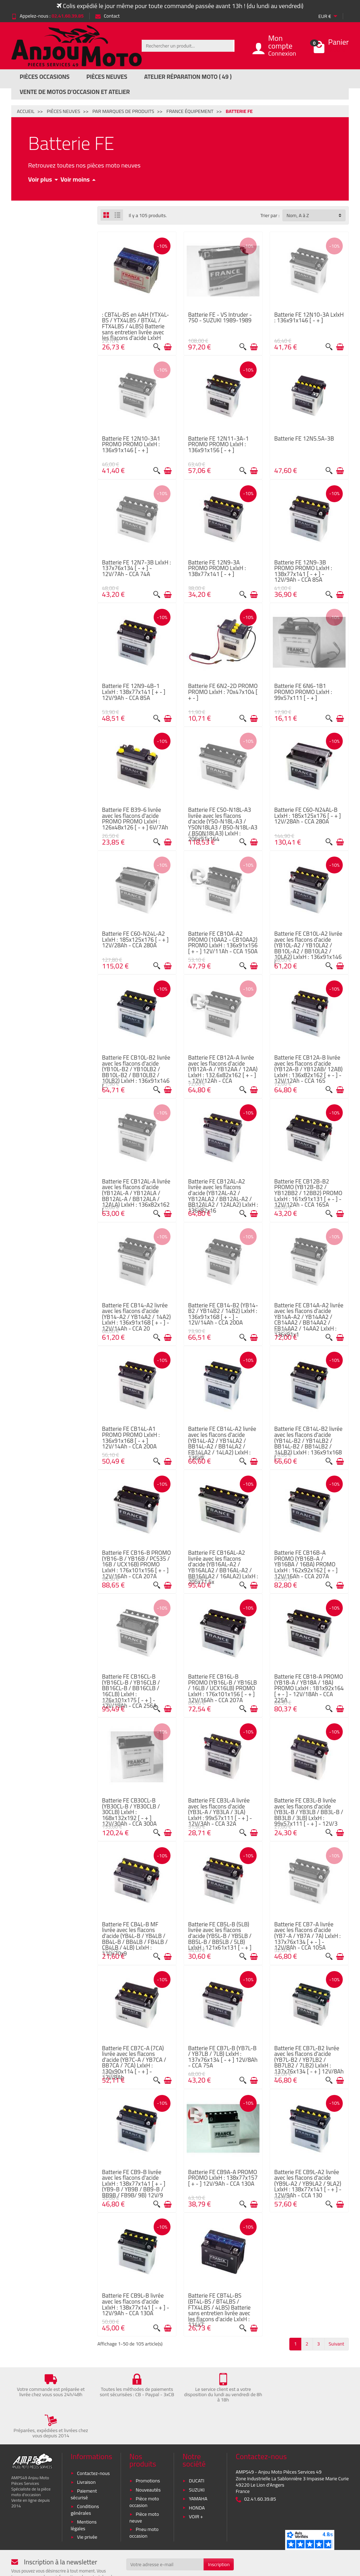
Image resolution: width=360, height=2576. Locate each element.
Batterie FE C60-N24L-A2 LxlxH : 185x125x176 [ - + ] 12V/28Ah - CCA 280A (135, 939)
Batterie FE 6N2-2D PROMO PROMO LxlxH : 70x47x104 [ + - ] (223, 691)
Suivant (336, 2343)
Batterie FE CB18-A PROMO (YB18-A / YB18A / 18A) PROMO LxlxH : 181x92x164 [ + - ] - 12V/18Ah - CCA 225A (309, 1688)
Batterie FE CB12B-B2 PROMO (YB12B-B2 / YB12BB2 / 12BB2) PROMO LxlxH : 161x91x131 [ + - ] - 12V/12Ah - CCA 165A (308, 1193)
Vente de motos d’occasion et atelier (75, 91)
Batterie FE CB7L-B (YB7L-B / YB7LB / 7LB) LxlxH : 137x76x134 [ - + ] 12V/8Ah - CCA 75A (223, 2057)
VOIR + (196, 2480)
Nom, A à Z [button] (298, 215)
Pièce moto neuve (144, 2481)
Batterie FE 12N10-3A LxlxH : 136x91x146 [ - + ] (309, 317)
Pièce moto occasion (144, 2466)
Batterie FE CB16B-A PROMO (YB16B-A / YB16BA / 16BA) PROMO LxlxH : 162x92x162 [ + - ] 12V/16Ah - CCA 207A (306, 1564)
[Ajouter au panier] (167, 347)
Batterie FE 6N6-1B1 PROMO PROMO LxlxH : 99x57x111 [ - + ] (303, 691)
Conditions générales (85, 2474)
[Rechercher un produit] (187, 46)
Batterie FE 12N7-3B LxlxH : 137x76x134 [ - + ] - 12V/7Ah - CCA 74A (136, 568)
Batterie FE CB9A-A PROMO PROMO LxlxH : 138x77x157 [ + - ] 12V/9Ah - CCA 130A (223, 2177)
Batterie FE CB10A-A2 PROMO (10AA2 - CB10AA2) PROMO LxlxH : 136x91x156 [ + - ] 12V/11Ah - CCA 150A (223, 942)
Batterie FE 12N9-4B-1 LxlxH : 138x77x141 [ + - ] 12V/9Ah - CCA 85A (133, 691)
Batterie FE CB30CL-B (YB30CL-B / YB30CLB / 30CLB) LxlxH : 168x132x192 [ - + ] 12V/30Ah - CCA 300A (131, 1812)
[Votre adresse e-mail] (165, 2529)
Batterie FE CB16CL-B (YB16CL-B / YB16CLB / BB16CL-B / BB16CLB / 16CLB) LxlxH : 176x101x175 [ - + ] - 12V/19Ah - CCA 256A (131, 1691)
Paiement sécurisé (84, 2459)
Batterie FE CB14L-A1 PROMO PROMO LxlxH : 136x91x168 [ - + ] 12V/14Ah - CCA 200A (131, 1437)
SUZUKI (197, 2453)
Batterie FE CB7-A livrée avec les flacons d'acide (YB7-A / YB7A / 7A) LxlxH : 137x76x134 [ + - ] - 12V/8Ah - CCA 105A (307, 1936)
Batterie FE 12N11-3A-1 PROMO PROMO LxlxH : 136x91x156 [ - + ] (218, 444)
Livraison (86, 2446)
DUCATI (196, 2445)
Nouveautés (148, 2453)
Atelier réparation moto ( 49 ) (188, 76)
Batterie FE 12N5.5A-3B (304, 438)
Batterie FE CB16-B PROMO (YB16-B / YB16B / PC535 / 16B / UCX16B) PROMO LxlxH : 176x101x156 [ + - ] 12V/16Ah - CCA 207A (136, 1564)
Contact (107, 15)
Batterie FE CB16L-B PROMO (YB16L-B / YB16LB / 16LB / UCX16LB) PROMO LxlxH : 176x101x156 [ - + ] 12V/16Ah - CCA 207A (222, 1688)
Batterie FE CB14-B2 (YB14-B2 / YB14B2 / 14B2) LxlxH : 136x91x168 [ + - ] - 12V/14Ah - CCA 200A (223, 1314)
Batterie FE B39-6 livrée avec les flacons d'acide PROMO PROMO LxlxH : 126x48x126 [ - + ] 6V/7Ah (135, 818)
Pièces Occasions (45, 76)
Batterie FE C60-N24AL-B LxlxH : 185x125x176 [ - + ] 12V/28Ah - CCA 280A (307, 815)
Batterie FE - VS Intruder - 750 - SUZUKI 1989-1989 (220, 317)
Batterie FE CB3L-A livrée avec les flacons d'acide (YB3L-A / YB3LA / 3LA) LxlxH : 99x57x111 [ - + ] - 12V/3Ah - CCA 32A (220, 1812)
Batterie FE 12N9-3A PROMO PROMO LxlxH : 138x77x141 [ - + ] (217, 568)
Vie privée (87, 2501)
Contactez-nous (93, 2437)
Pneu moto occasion (144, 2497)
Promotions (148, 2445)
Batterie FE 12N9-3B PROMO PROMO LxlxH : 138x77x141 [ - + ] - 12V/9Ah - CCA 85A (303, 571)
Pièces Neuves (106, 76)
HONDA (197, 2471)
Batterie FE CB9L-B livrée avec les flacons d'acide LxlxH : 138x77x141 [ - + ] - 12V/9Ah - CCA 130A (135, 2304)
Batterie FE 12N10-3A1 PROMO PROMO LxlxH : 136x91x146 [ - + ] (131, 444)
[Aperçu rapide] (157, 347)
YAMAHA (198, 2463)
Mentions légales (84, 2489)
